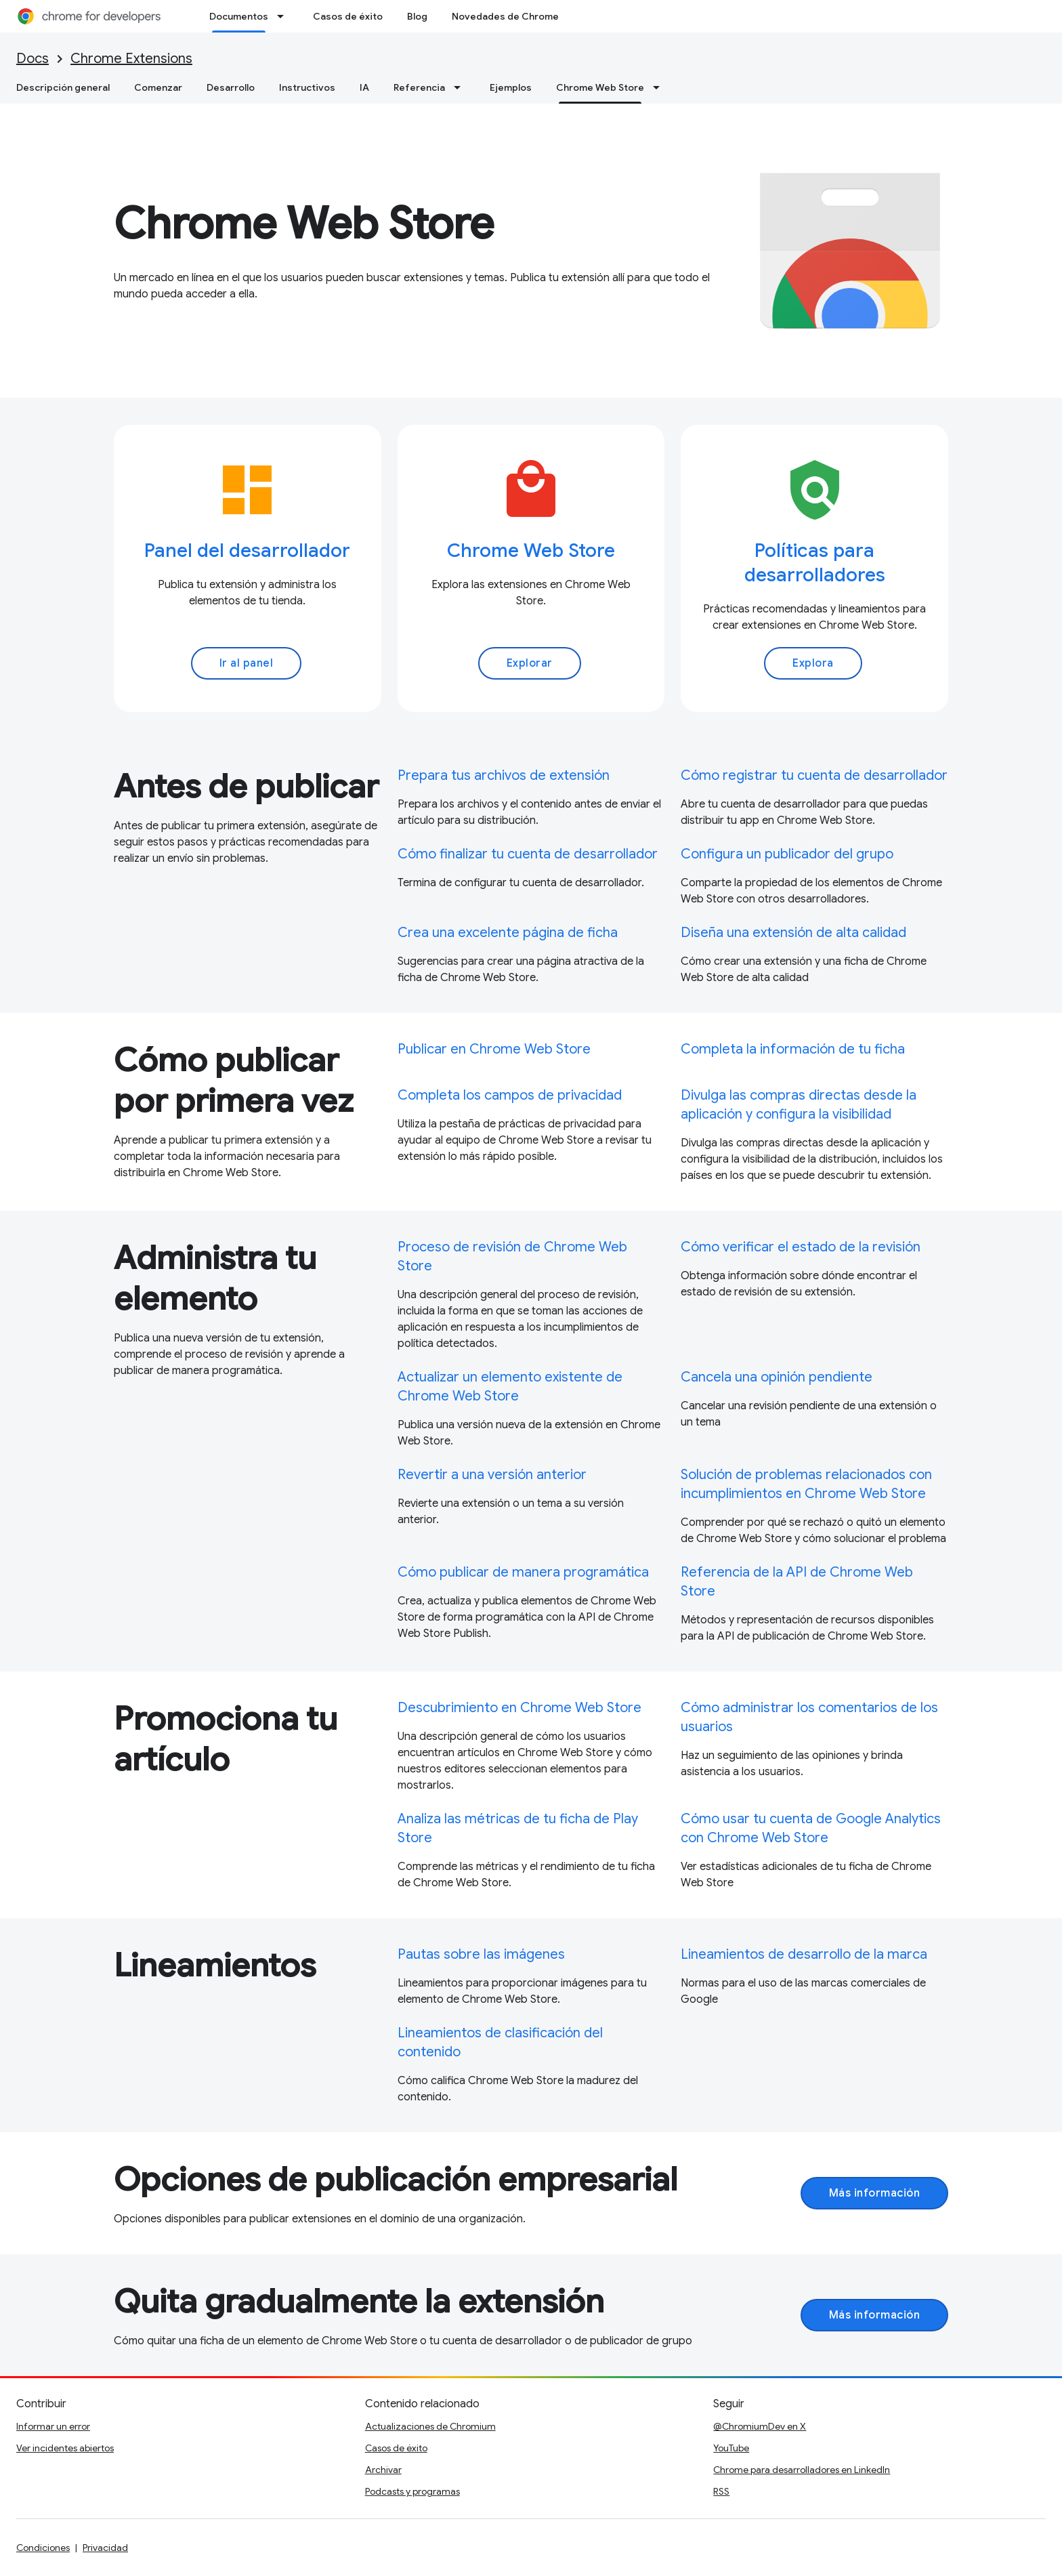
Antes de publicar (246, 786)
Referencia (419, 87)
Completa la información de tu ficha (793, 1049)
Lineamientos (215, 1965)
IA (364, 87)
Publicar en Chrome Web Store (494, 1049)
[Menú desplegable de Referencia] (461, 87)
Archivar (383, 2470)
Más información (874, 2193)
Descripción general (63, 87)
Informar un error (53, 2426)
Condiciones (43, 2547)
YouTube (731, 2448)
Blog (417, 16)
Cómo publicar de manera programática (523, 1572)
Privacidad (105, 2547)
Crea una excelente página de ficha (508, 932)
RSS (721, 2491)
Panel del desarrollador (247, 550)
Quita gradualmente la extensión (359, 2301)
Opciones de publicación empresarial (395, 2179)
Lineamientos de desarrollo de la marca (804, 1954)
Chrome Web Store (304, 223)
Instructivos (307, 87)
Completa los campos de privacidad (510, 1095)
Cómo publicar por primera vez (234, 1080)
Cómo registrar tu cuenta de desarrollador (814, 775)
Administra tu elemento (215, 1278)
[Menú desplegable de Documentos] (284, 16)
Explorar (530, 663)
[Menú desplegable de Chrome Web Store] (660, 87)
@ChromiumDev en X (759, 2426)
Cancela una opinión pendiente (776, 1377)
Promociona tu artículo (225, 1739)
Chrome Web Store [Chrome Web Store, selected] (600, 87)
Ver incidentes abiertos (65, 2448)
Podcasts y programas (412, 2491)
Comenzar (158, 87)
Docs (32, 58)
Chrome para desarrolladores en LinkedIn (801, 2470)
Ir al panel (246, 663)
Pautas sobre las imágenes (481, 1954)
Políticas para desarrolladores (814, 563)
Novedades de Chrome (505, 16)
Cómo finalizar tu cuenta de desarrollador (528, 854)
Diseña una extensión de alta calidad (793, 932)
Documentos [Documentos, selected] (238, 16)
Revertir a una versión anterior (492, 1474)
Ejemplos (511, 87)
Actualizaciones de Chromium (430, 2426)
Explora (813, 663)
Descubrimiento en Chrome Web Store (519, 1707)
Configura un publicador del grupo (787, 854)
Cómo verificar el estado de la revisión (800, 1247)
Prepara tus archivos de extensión (504, 775)
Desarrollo (231, 87)
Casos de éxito (348, 16)
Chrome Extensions (131, 58)
